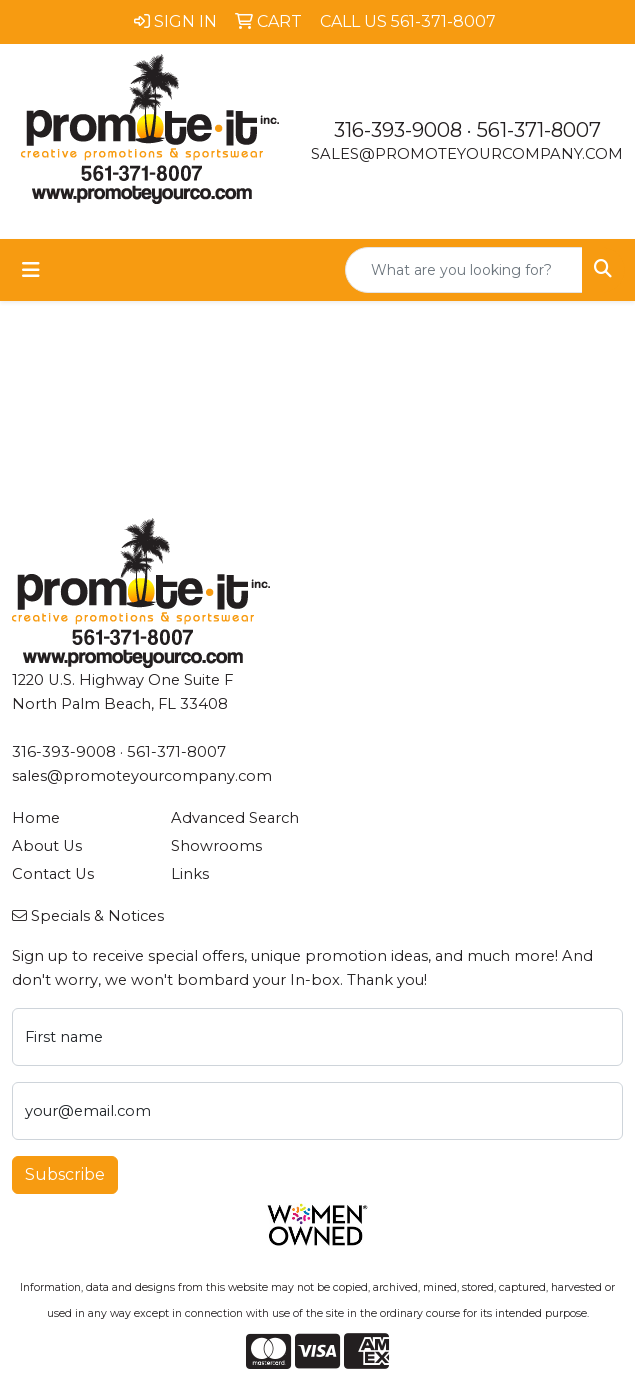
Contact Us (53, 874)
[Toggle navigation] (31, 270)
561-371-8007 (539, 130)
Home (36, 818)
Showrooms (216, 846)
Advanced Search (235, 818)
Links (190, 874)
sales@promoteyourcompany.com (467, 154)
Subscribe (65, 1174)
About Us (47, 846)
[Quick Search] (464, 270)
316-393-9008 (398, 130)
